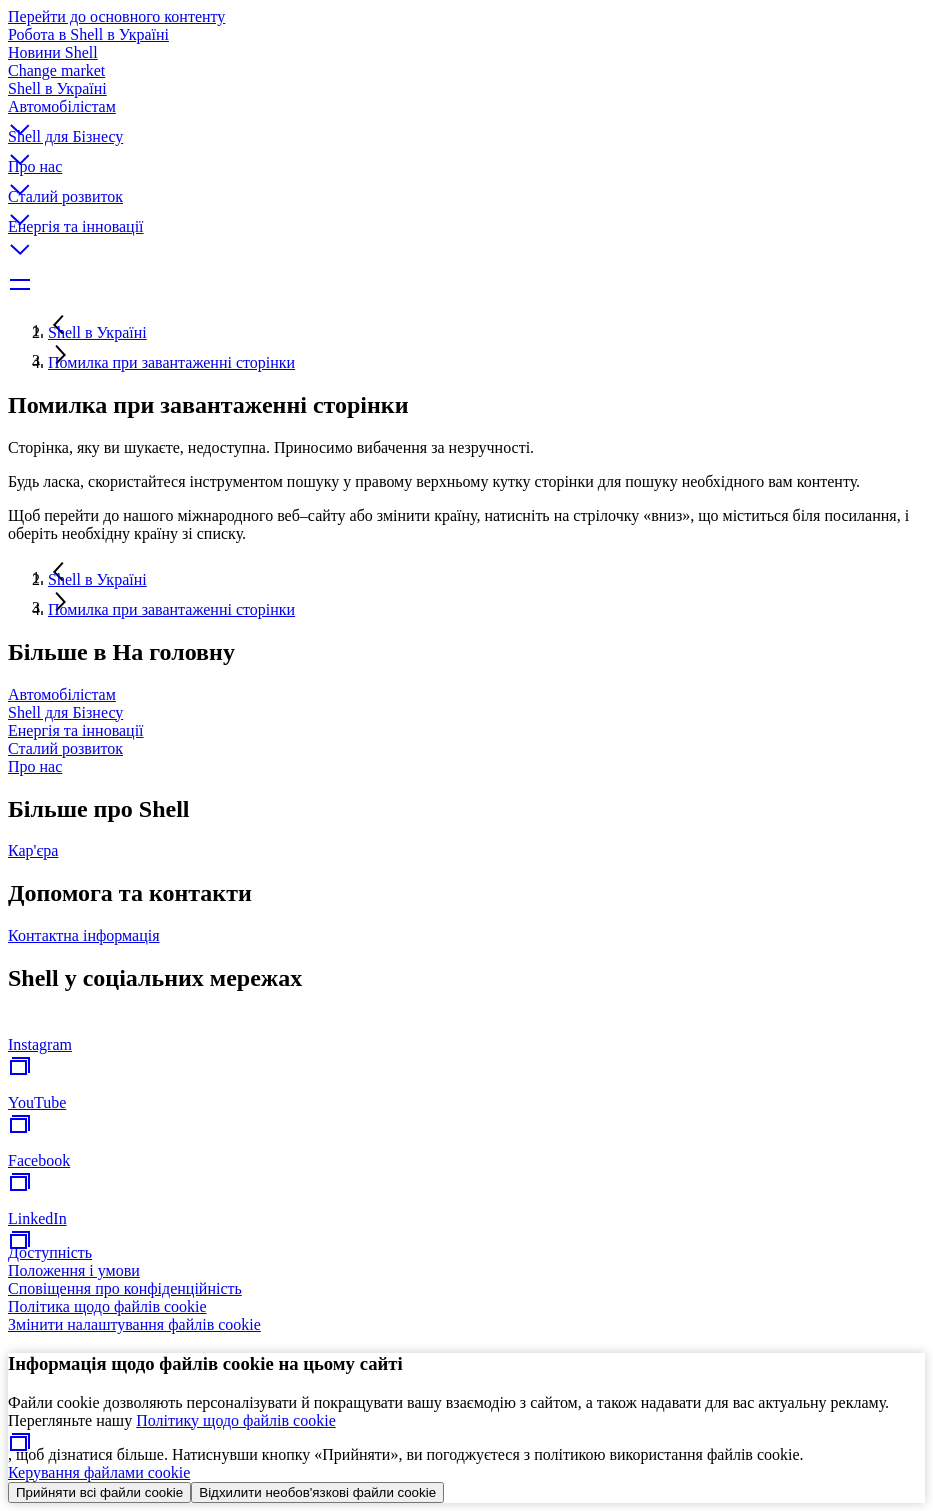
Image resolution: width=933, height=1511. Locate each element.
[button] (466, 113)
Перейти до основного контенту (116, 16)
